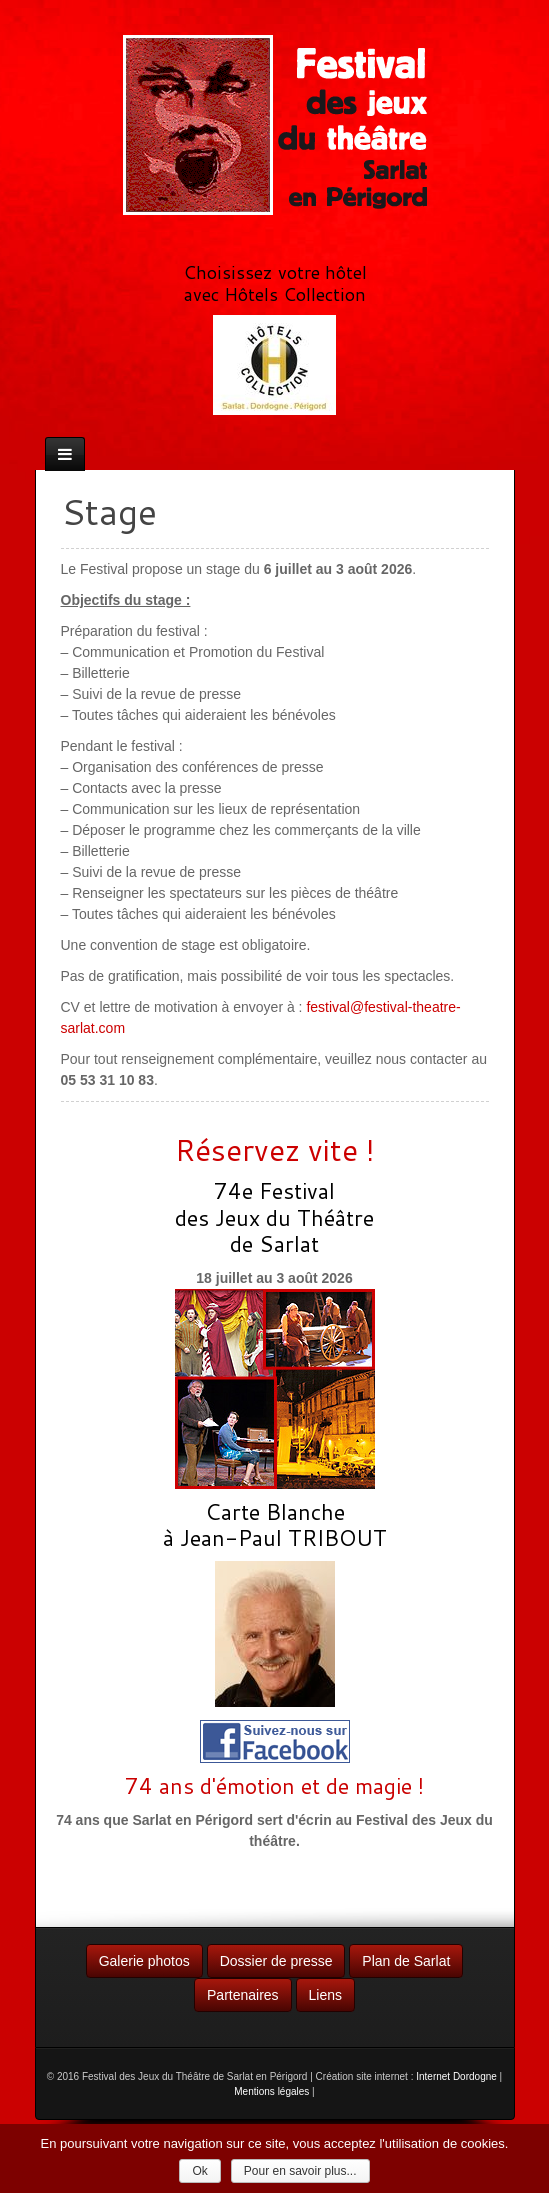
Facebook (260, 237)
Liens (325, 1995)
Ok (199, 2171)
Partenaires (243, 1995)
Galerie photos (144, 1961)
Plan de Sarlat (406, 1961)
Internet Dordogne (456, 2076)
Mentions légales (271, 2091)
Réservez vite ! (275, 1149)
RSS (287, 237)
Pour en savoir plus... (300, 2171)
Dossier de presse (276, 1961)
